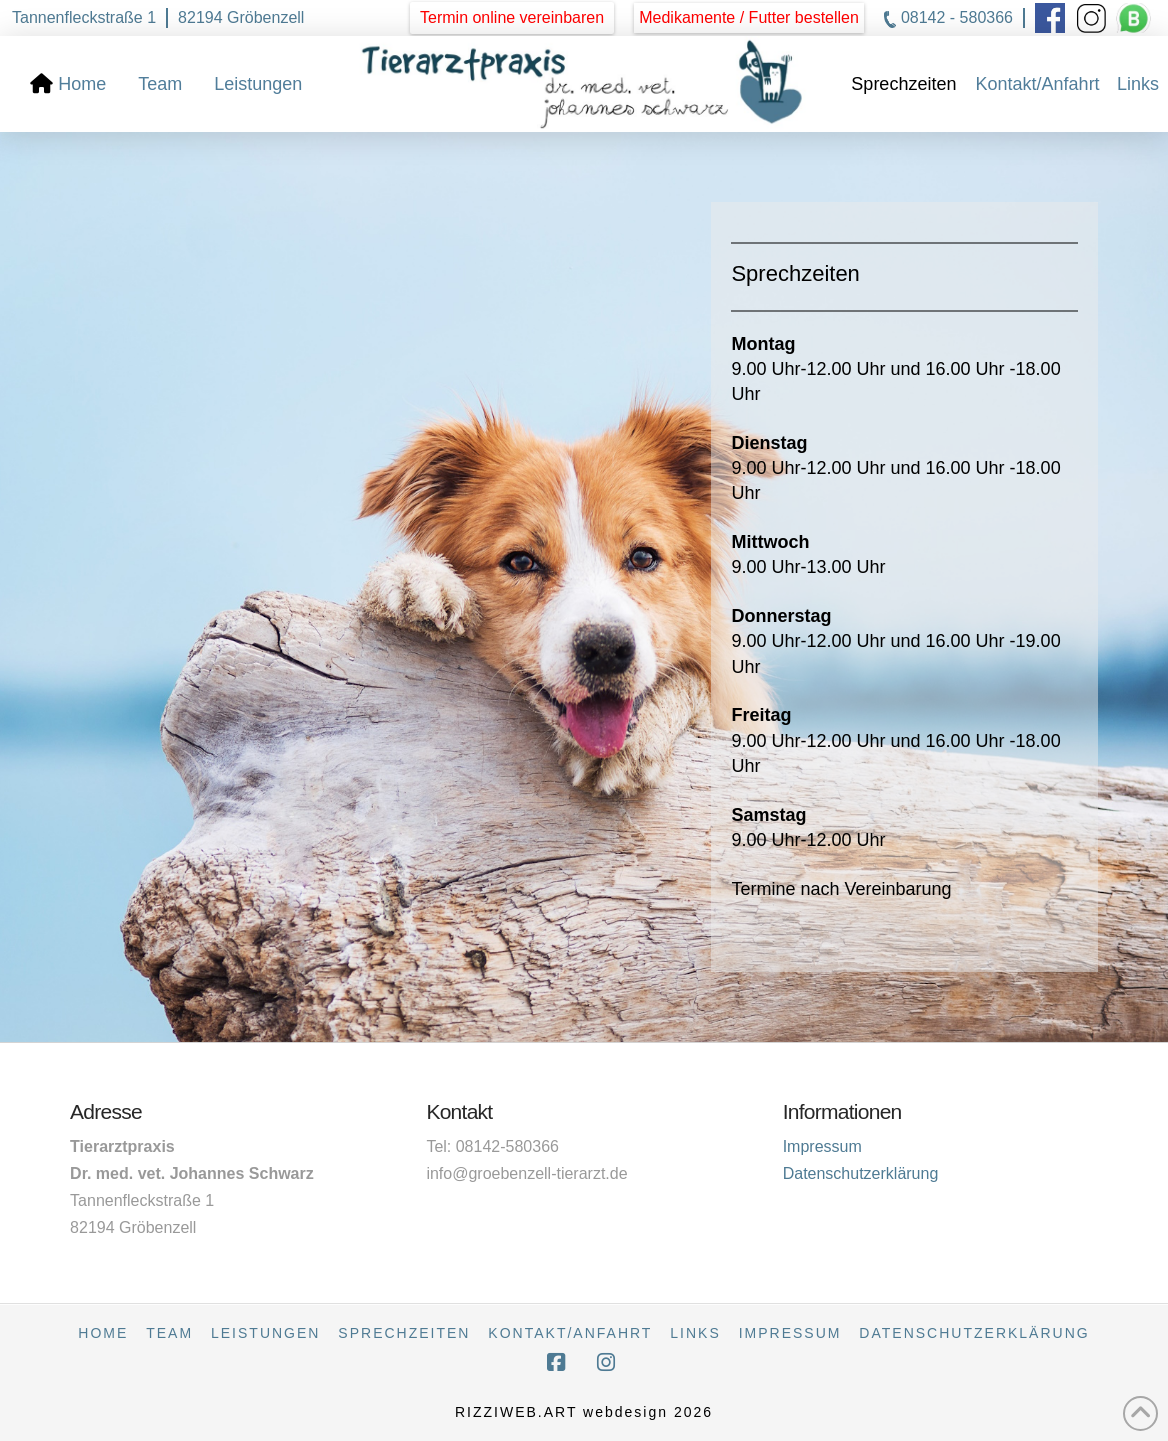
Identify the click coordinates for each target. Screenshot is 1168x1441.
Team (169, 1333)
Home (103, 1333)
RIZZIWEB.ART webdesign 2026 (584, 1412)
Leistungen (265, 1333)
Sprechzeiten (404, 1333)
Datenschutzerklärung (861, 1173)
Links (695, 1333)
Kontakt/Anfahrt (570, 1333)
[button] (749, 18)
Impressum (822, 1146)
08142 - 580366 (957, 17)
